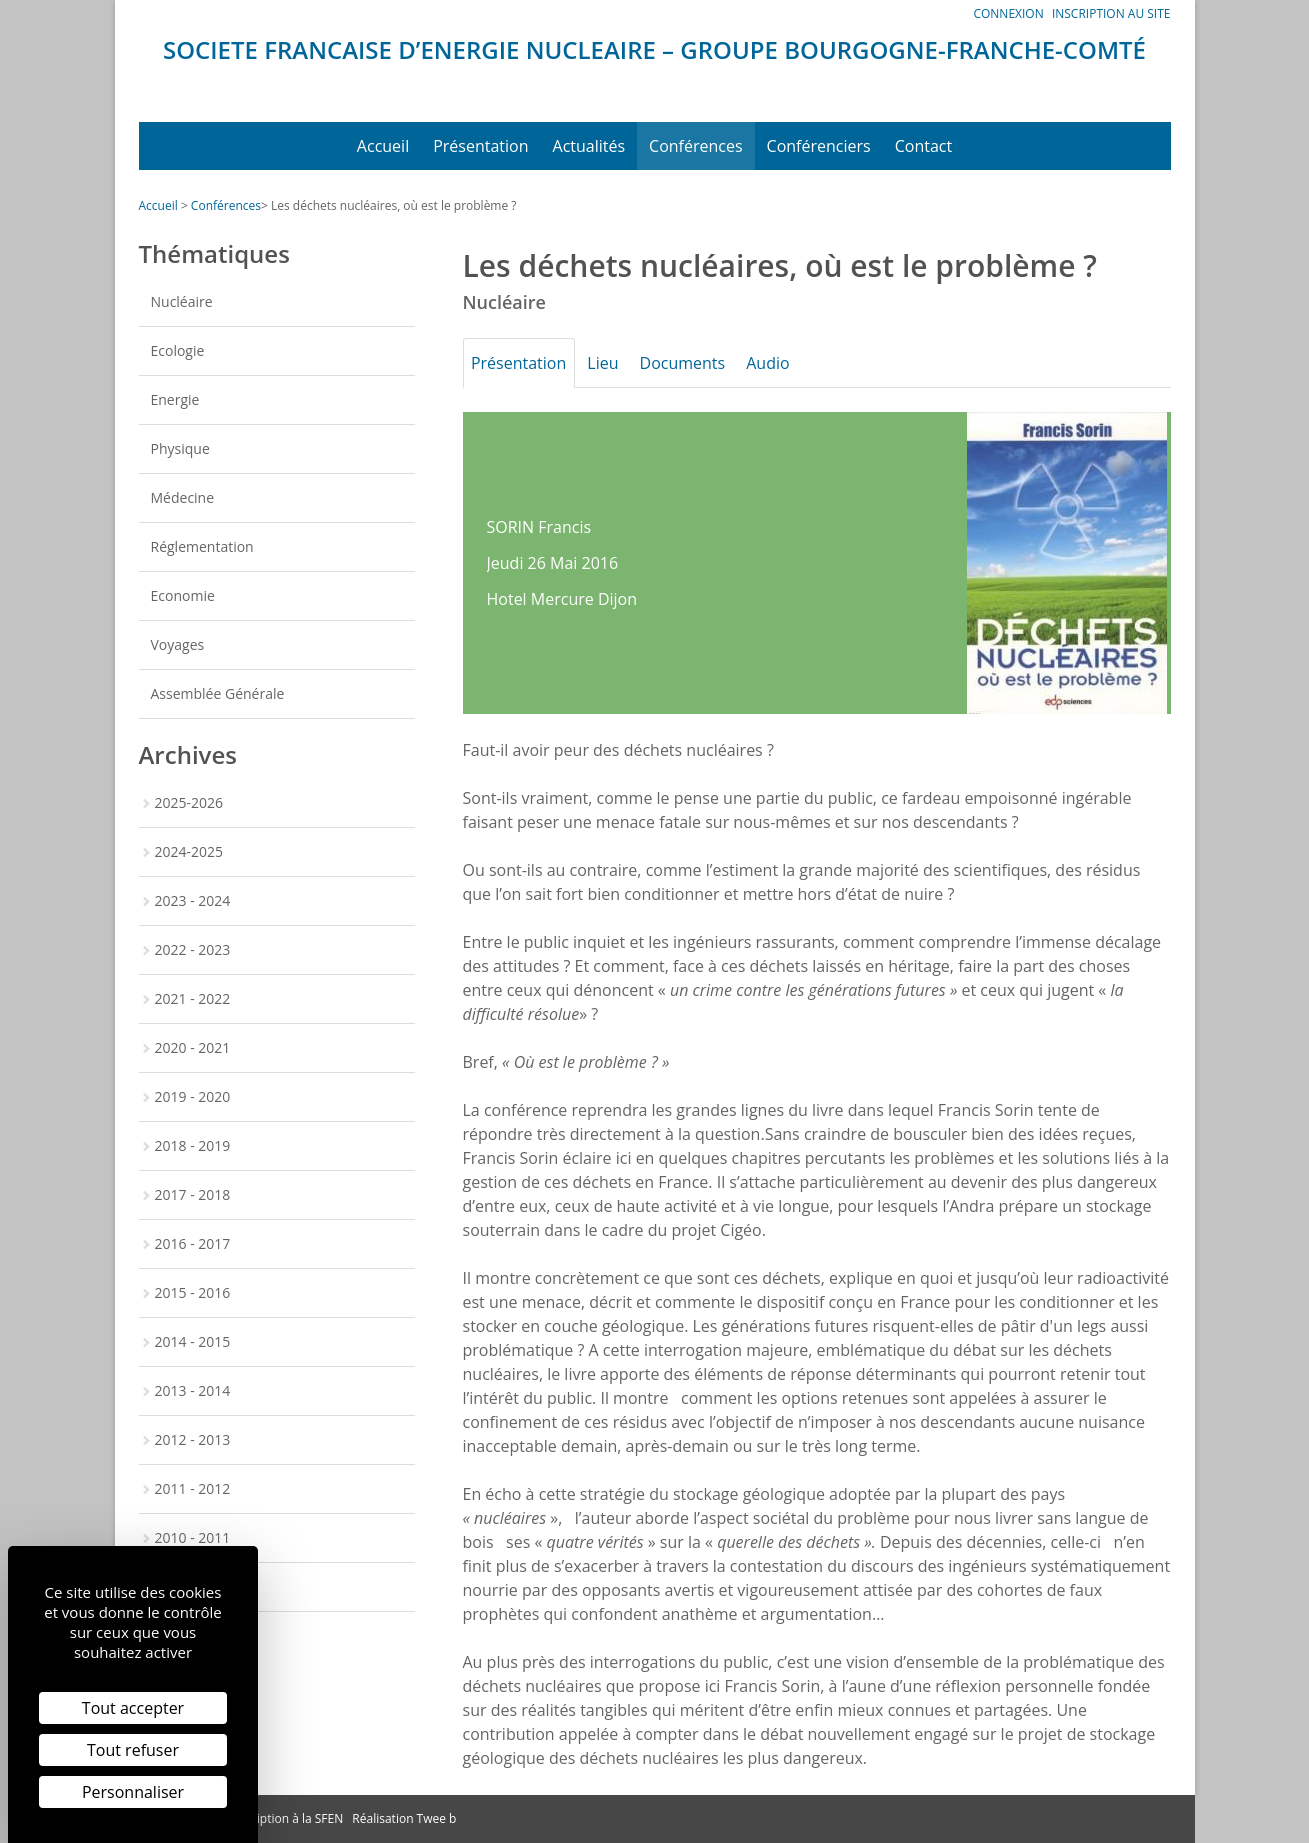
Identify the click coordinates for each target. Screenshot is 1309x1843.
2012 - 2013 (193, 1439)
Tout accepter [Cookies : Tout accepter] (133, 1708)
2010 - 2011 (193, 1537)
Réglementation (202, 546)
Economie (183, 595)
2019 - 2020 (193, 1096)
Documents (705, 363)
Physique (180, 448)
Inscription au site (1111, 13)
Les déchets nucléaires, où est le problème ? (394, 205)
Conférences (696, 146)
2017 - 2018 (193, 1194)
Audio (799, 363)
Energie (175, 399)
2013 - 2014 (193, 1390)
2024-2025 (189, 851)
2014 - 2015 (193, 1341)
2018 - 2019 (193, 1145)
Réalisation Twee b (404, 1818)
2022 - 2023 (193, 949)
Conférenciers (819, 146)
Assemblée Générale (218, 693)
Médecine (183, 497)
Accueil (383, 146)
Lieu (616, 363)
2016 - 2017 (193, 1243)
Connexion (1008, 13)
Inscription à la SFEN (287, 1818)
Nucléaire (182, 301)
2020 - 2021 (193, 1047)
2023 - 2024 (193, 900)
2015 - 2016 (193, 1292)
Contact (923, 146)
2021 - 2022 (193, 998)
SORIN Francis (539, 527)
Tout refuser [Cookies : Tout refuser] (133, 1750)
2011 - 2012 (193, 1488)
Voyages (178, 644)
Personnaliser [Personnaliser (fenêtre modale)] (133, 1792)
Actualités (589, 146)
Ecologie (178, 350)
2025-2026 (189, 802)
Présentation (480, 146)
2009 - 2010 (193, 1586)
